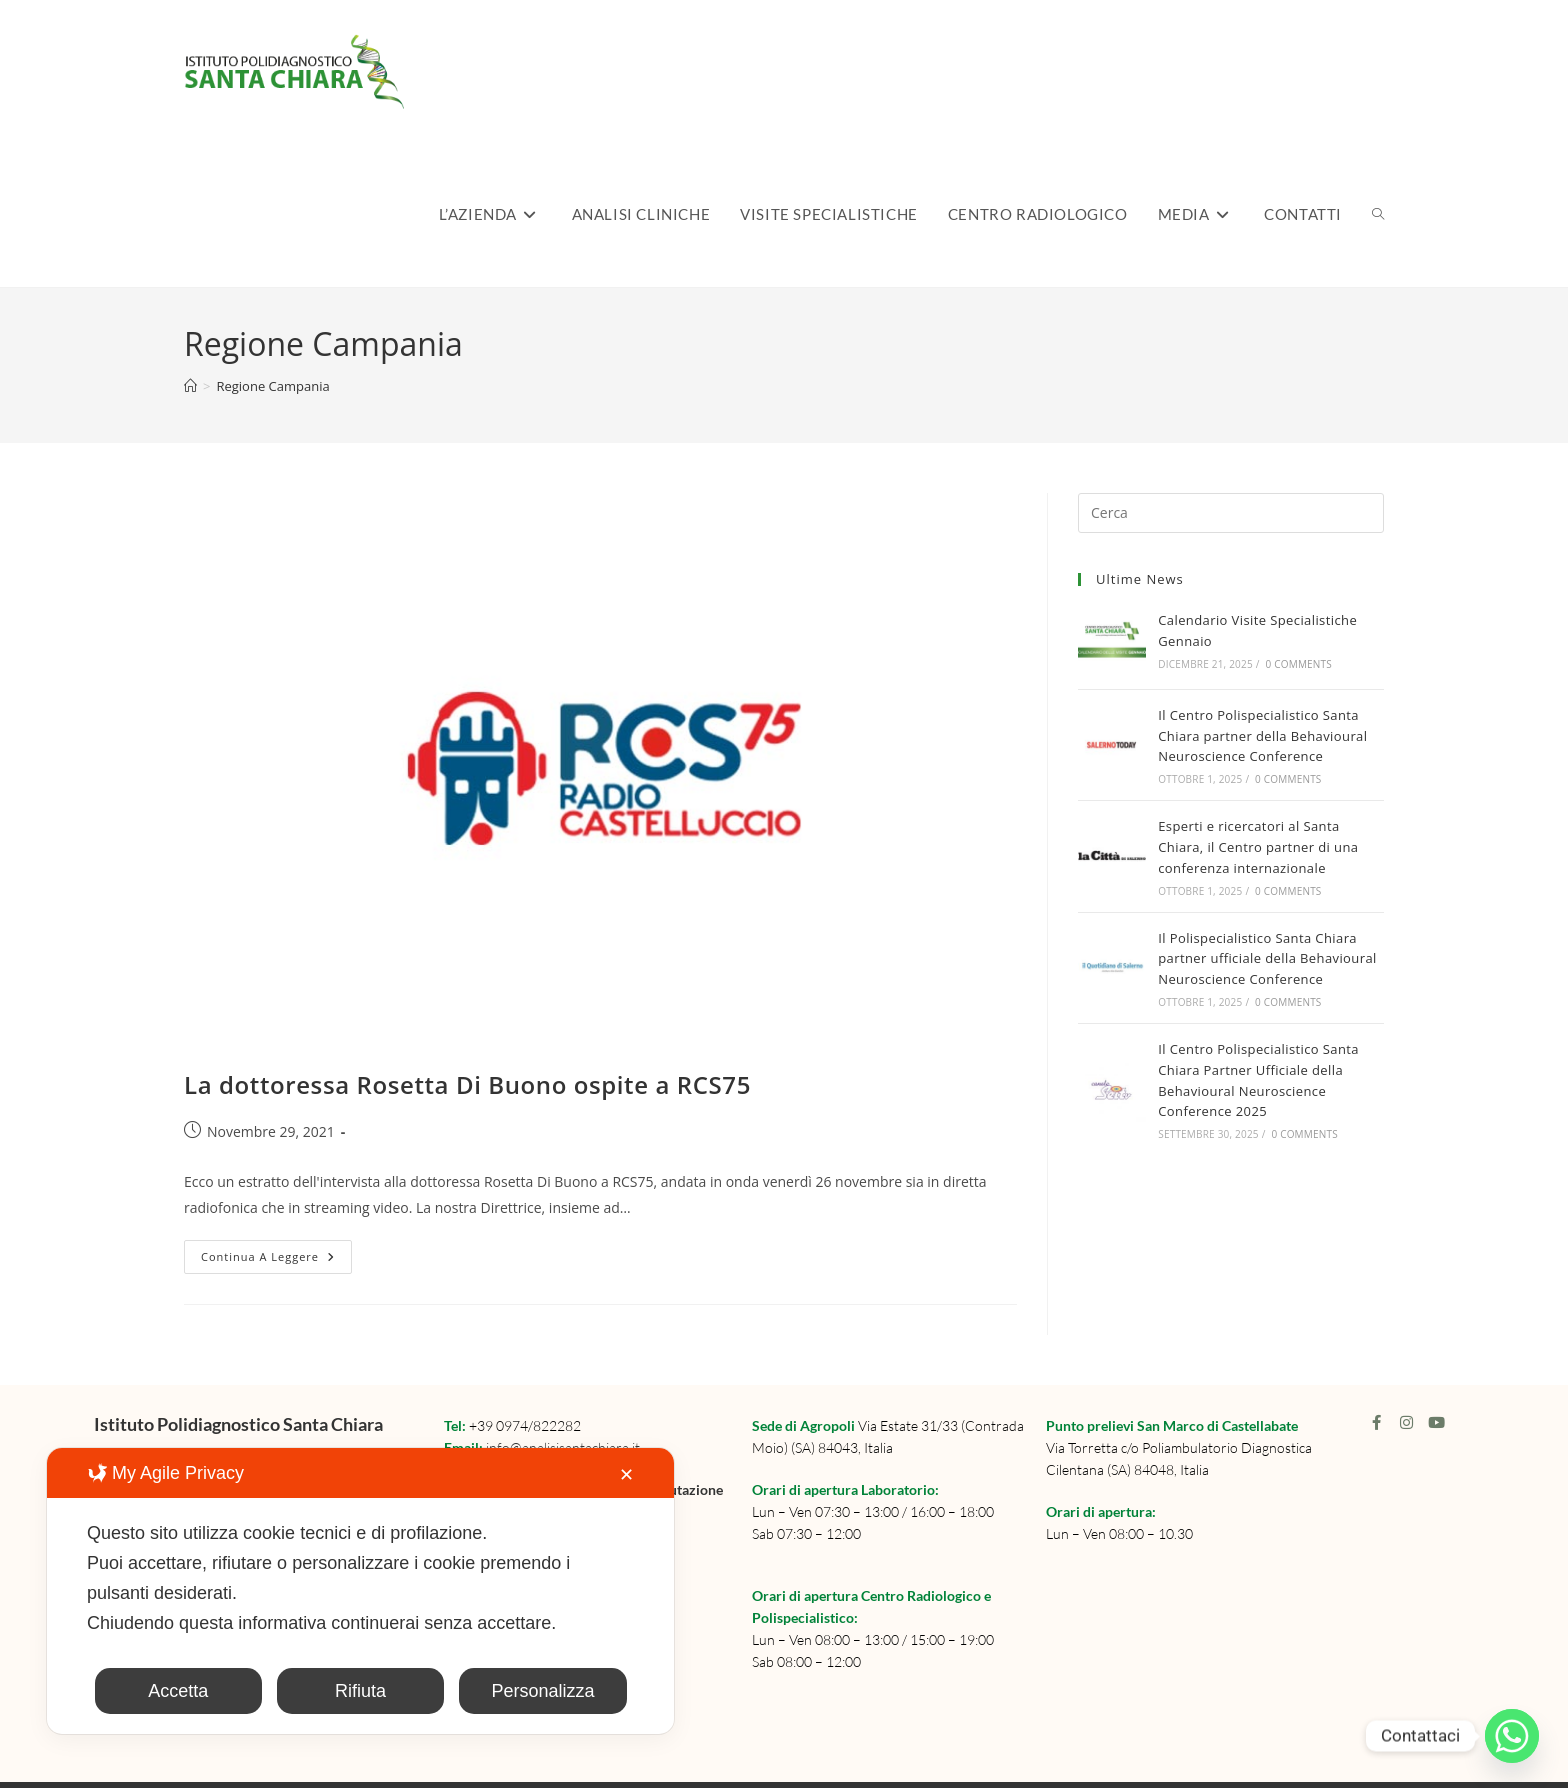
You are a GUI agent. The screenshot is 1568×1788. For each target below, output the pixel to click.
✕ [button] (626, 1475)
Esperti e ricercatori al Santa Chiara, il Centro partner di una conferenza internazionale (1258, 847)
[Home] (190, 386)
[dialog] (360, 1591)
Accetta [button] (178, 1691)
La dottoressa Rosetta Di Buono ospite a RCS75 (467, 1084)
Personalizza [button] (542, 1691)
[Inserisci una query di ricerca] (1231, 513)
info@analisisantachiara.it (563, 1447)
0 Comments (1299, 664)
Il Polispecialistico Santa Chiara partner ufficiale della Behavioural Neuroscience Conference (1267, 959)
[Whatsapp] (1512, 1736)
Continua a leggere (276, 1252)
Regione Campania (272, 386)
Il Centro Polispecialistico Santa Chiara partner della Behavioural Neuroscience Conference (1262, 736)
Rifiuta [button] (360, 1691)
